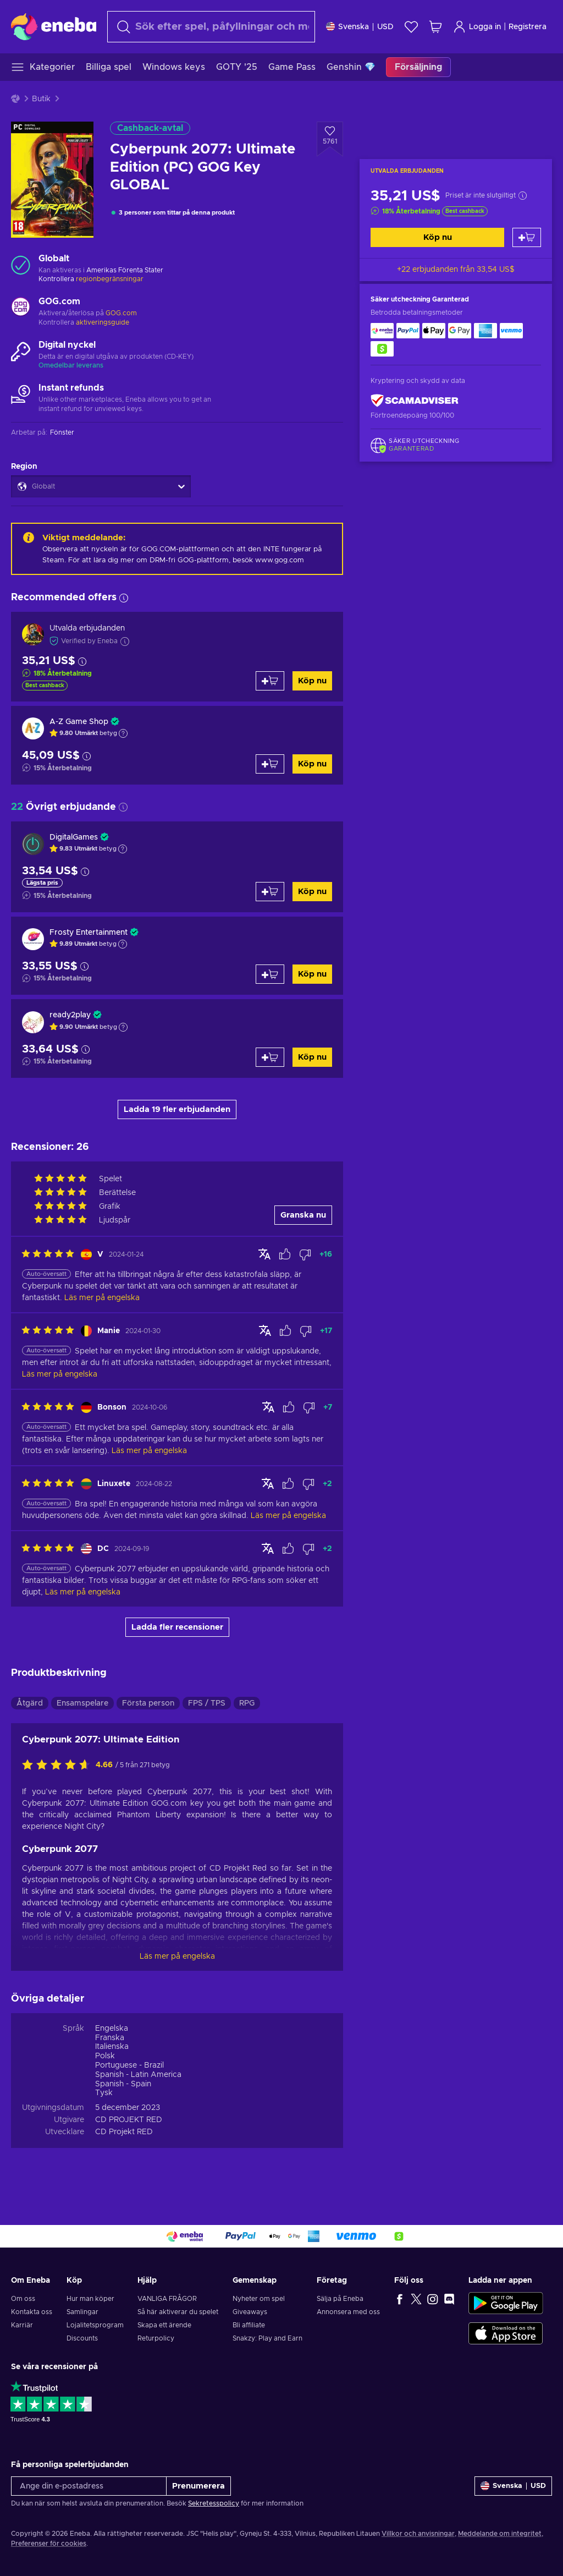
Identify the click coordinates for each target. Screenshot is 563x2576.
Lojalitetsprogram (95, 2325)
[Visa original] (264, 1253)
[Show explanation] (123, 733)
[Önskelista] (411, 26)
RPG (247, 1703)
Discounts (82, 2338)
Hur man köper (90, 2298)
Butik (41, 99)
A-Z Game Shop (78, 722)
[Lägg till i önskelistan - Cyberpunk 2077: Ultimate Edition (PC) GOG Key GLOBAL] (330, 139)
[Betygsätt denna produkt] (59, 1765)
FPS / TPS (206, 1703)
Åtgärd (29, 1703)
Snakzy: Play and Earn (267, 2338)
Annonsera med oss (348, 2312)
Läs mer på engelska (177, 1956)
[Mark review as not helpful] (305, 1254)
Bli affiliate (249, 2325)
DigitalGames (73, 837)
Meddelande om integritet (500, 2533)
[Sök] (211, 27)
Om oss (23, 2298)
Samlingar (82, 2312)
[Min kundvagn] (435, 26)
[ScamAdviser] (415, 400)
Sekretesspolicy (213, 2503)
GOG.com (121, 313)
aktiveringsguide (102, 322)
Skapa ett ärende (164, 2325)
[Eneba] (53, 26)
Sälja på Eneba (340, 2298)
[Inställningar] (360, 26)
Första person (148, 1703)
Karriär (22, 2325)
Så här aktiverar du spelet (177, 2312)
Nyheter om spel (259, 2298)
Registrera (528, 27)
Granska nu (303, 1215)
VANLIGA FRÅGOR (167, 2298)
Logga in (477, 27)
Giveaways (250, 2312)
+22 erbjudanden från (456, 269)
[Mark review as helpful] (285, 1254)
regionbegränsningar (109, 279)
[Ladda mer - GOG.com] (20, 308)
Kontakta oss (31, 2312)
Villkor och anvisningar (418, 2533)
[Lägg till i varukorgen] (526, 237)
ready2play (70, 1015)
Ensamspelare (82, 1703)
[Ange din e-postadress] (89, 2486)
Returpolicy (155, 2338)
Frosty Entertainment (88, 932)
